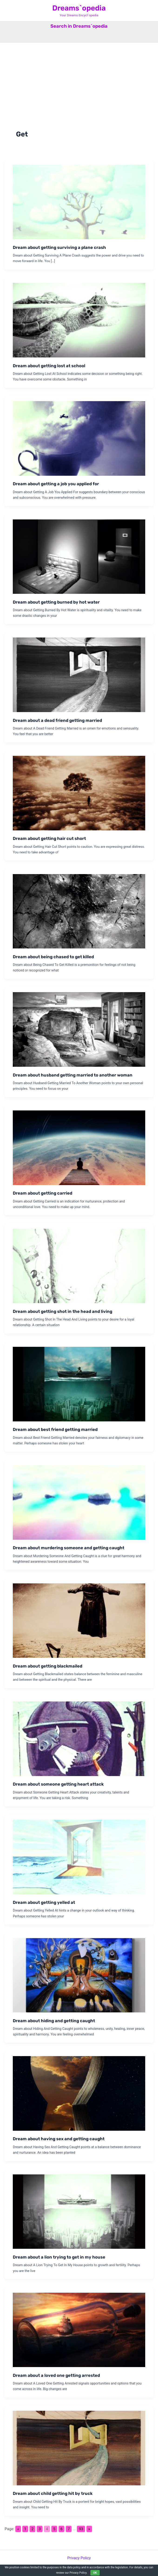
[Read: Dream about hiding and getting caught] (79, 1975)
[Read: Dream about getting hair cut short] (79, 793)
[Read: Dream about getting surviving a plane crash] (79, 201)
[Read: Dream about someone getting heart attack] (79, 1738)
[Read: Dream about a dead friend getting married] (79, 674)
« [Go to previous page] (18, 2529)
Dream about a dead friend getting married (57, 720)
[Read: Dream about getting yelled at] (79, 1857)
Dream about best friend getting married (55, 1429)
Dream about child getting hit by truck (52, 2493)
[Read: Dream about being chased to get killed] (79, 911)
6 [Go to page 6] (61, 2529)
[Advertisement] (79, 77)
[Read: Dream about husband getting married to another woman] (79, 1029)
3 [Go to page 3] (40, 2529)
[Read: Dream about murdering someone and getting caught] (79, 1502)
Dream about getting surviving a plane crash (59, 247)
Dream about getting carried (42, 1193)
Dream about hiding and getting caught (54, 2020)
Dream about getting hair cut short (49, 838)
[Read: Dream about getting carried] (79, 1147)
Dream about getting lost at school (49, 365)
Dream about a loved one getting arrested (56, 2375)
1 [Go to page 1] (25, 2529)
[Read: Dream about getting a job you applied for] (79, 438)
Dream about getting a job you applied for (56, 483)
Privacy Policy (79, 2558)
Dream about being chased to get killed (53, 956)
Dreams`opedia (79, 8)
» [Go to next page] (89, 2529)
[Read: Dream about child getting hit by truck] (79, 2448)
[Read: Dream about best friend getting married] (79, 1384)
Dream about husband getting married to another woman (72, 1075)
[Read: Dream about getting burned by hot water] (79, 556)
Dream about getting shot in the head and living (62, 1311)
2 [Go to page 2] (32, 2529)
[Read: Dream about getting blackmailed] (79, 1620)
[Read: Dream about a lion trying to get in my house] (79, 2211)
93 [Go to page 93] (81, 2529)
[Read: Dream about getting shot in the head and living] (79, 1265)
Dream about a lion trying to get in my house (59, 2257)
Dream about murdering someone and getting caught (68, 1547)
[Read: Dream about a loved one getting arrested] (79, 2329)
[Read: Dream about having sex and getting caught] (79, 2093)
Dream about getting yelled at (44, 1902)
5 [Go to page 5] (54, 2529)
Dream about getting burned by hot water (56, 602)
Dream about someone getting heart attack (58, 1784)
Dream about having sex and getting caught (59, 2138)
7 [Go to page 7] (69, 2529)
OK (95, 2572)
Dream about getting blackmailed (47, 1666)
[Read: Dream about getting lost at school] (79, 320)
